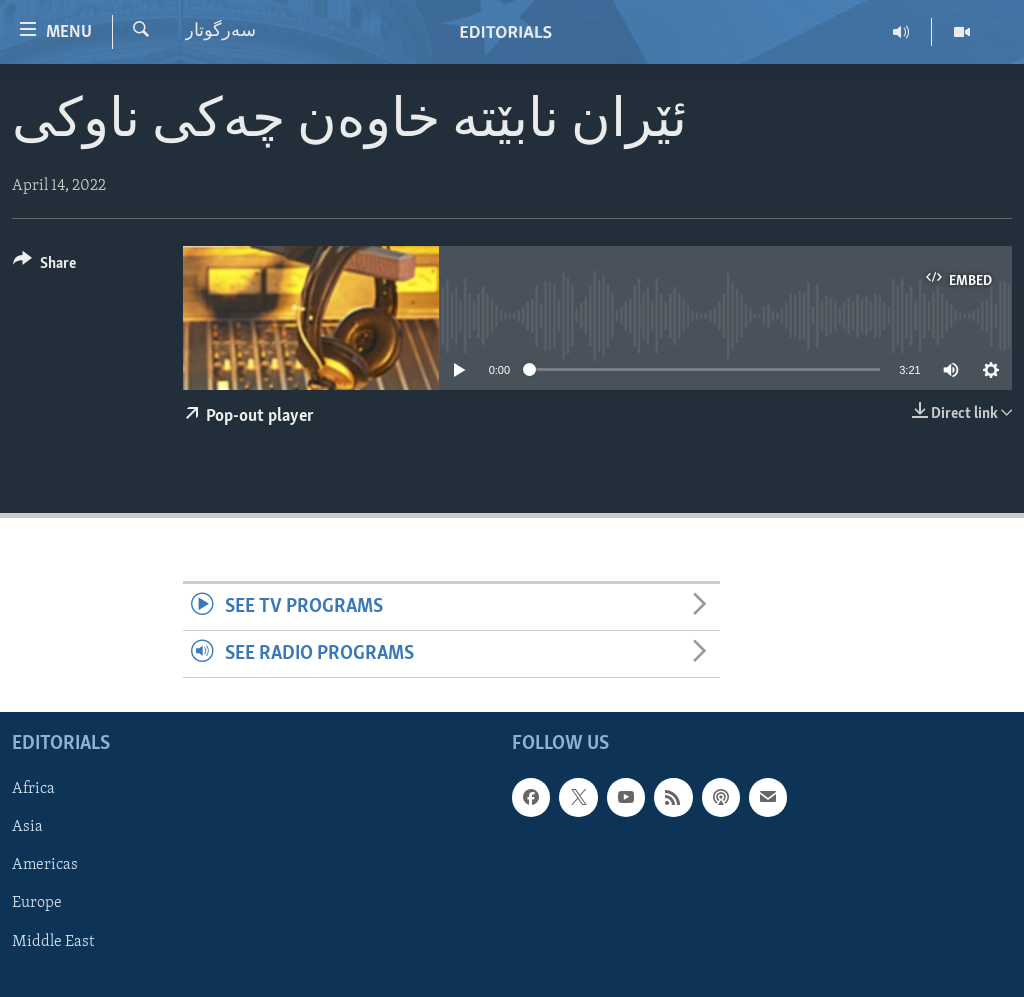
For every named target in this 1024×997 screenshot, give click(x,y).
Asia (27, 828)
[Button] (44, 266)
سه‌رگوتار (220, 31)
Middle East (53, 942)
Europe (37, 904)
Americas (45, 866)
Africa (33, 790)
